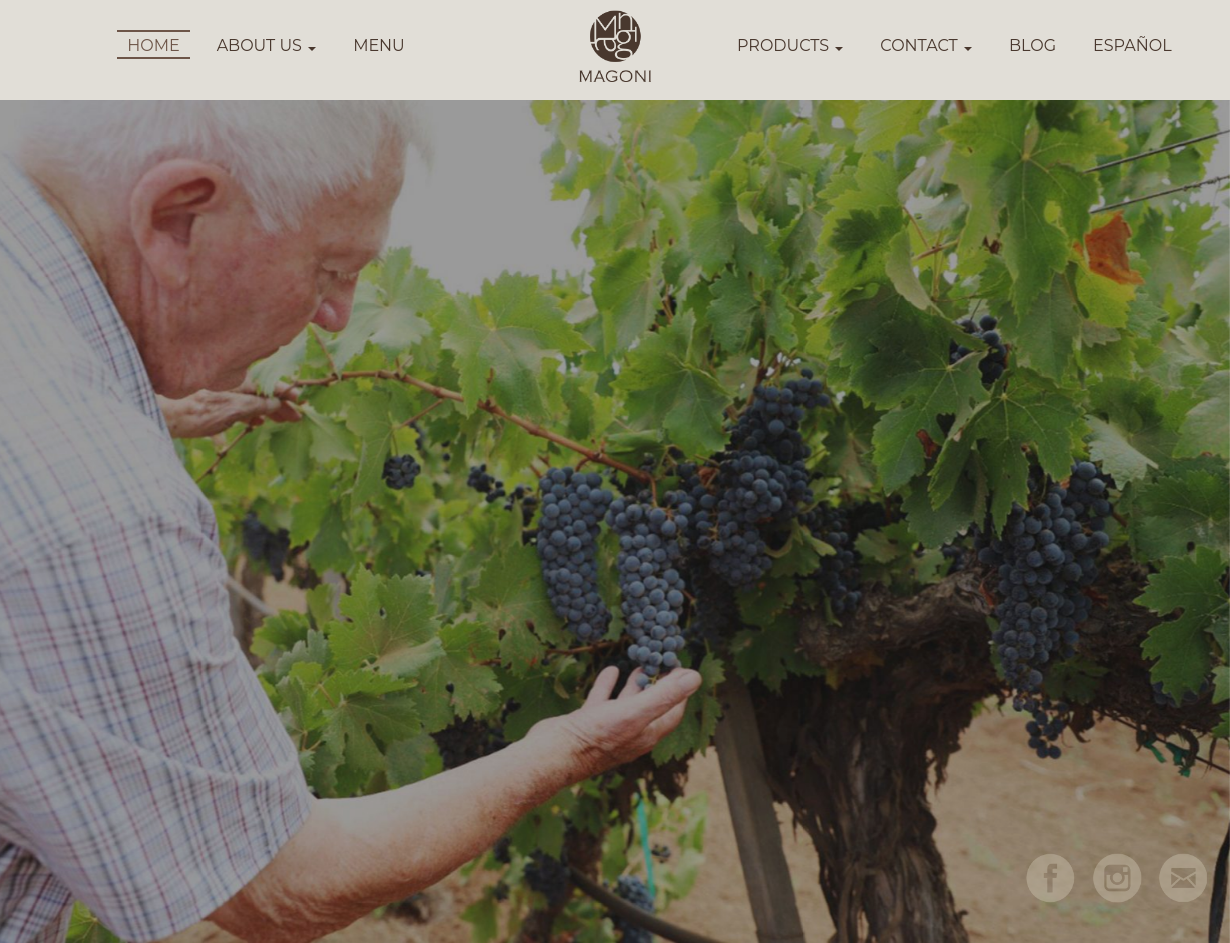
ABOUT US (267, 45)
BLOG (1032, 45)
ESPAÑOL (1132, 45)
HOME (153, 45)
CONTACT (926, 45)
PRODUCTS (790, 45)
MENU (379, 45)
